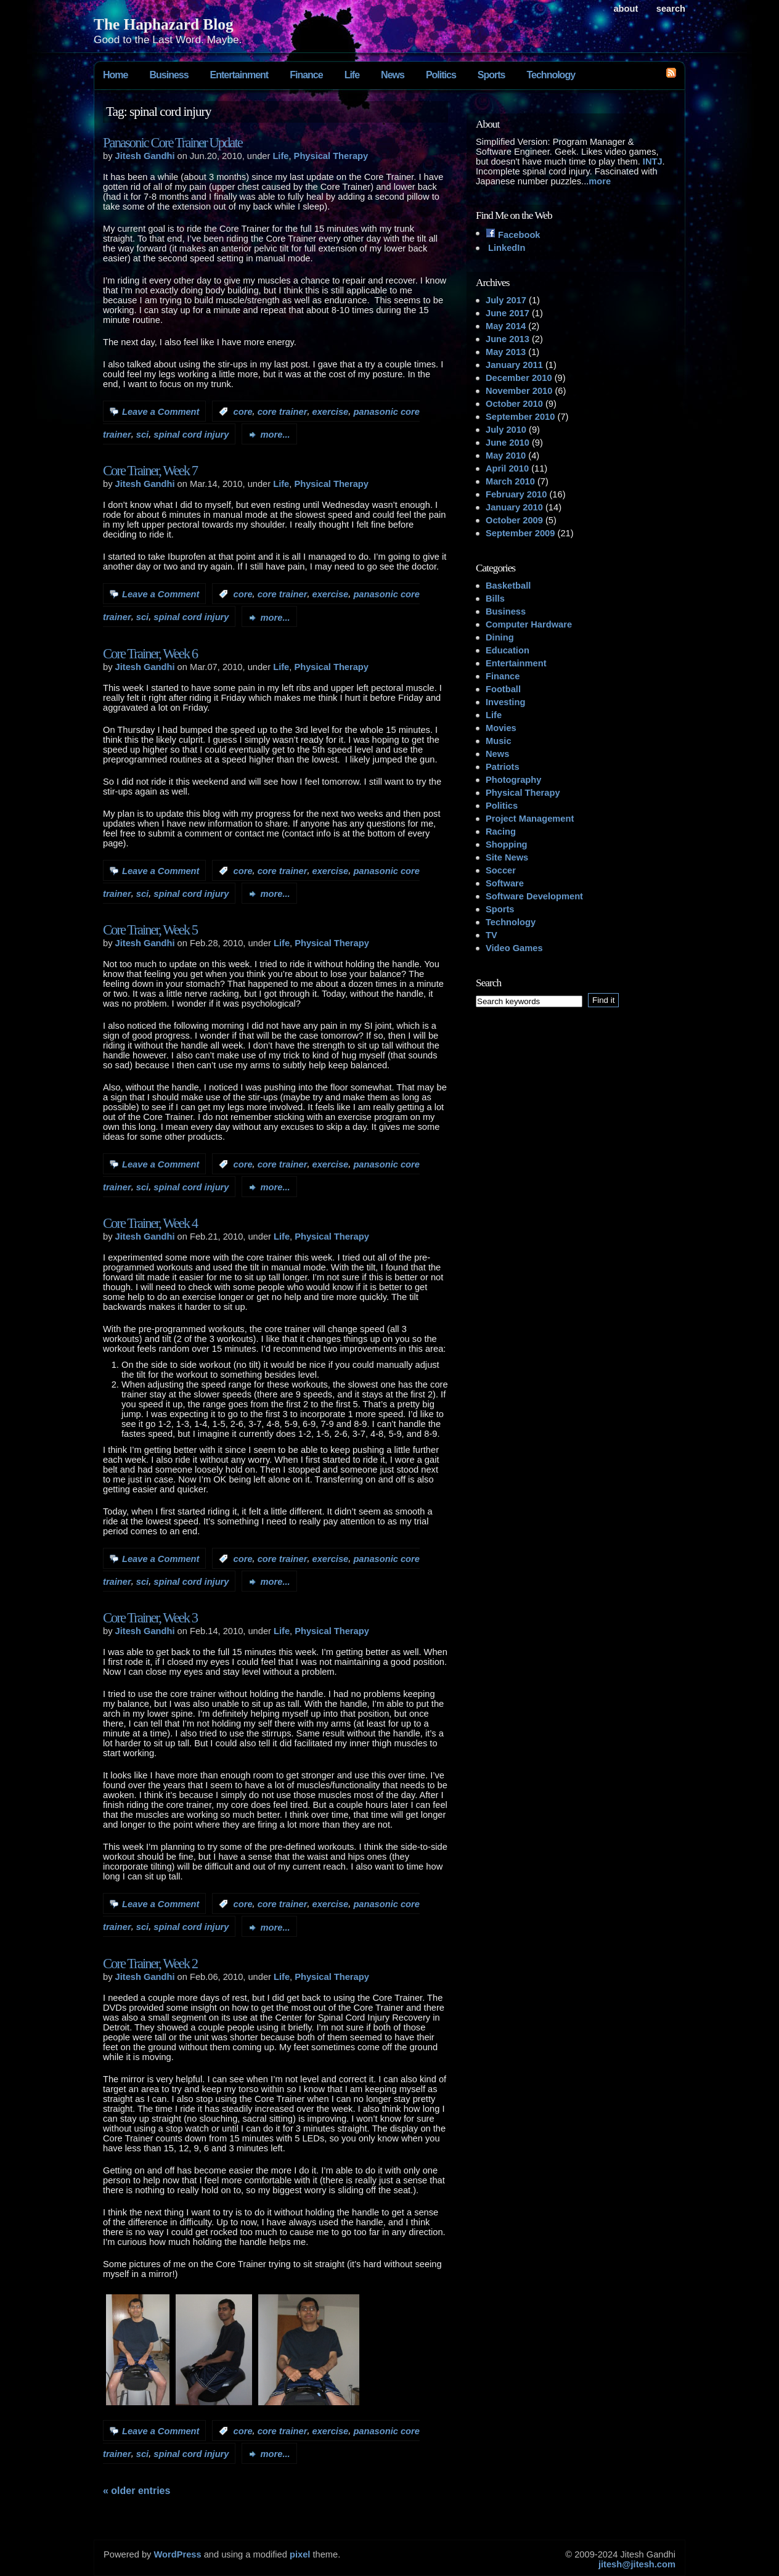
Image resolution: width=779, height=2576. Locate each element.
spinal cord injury (191, 435)
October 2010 (514, 404)
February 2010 (516, 494)
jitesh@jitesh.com (636, 2564)
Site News (507, 857)
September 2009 (520, 533)
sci (142, 435)
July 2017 (506, 300)
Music (499, 741)
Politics (441, 75)
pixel (300, 2554)
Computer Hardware (529, 624)
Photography (513, 780)
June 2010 (507, 443)
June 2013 (507, 339)
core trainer (283, 412)
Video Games (514, 948)
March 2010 (510, 481)
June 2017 (507, 313)
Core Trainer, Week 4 (150, 1223)
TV (491, 935)
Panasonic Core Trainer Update (172, 142)
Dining (500, 637)
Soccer (501, 870)
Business (168, 75)
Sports (491, 75)
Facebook (513, 235)
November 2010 (519, 391)
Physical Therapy (331, 156)
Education (507, 650)
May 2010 (506, 455)
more (600, 181)
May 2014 (506, 326)
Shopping (507, 844)
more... (275, 435)
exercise (330, 412)
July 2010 (506, 430)
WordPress (177, 2554)
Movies (501, 728)
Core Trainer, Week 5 (150, 930)
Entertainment (239, 75)
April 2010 (507, 468)
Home (115, 75)
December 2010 (519, 378)
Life (352, 75)
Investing (505, 702)
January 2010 (514, 507)
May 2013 (506, 352)
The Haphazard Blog (164, 24)
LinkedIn (505, 248)
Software (505, 883)
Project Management (530, 819)
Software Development (534, 896)
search (670, 9)
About (625, 9)
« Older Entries (136, 2490)
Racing (501, 831)
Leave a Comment (160, 412)
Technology (550, 75)
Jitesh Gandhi (145, 156)
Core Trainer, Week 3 (150, 1617)
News (392, 75)
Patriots (503, 767)
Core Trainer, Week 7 (150, 470)
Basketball (508, 586)
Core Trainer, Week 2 (150, 1963)
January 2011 (514, 365)
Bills (495, 598)
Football (503, 689)
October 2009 (514, 520)
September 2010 (520, 417)
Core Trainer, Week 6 (150, 653)
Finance (306, 75)
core (243, 412)
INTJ (653, 161)
